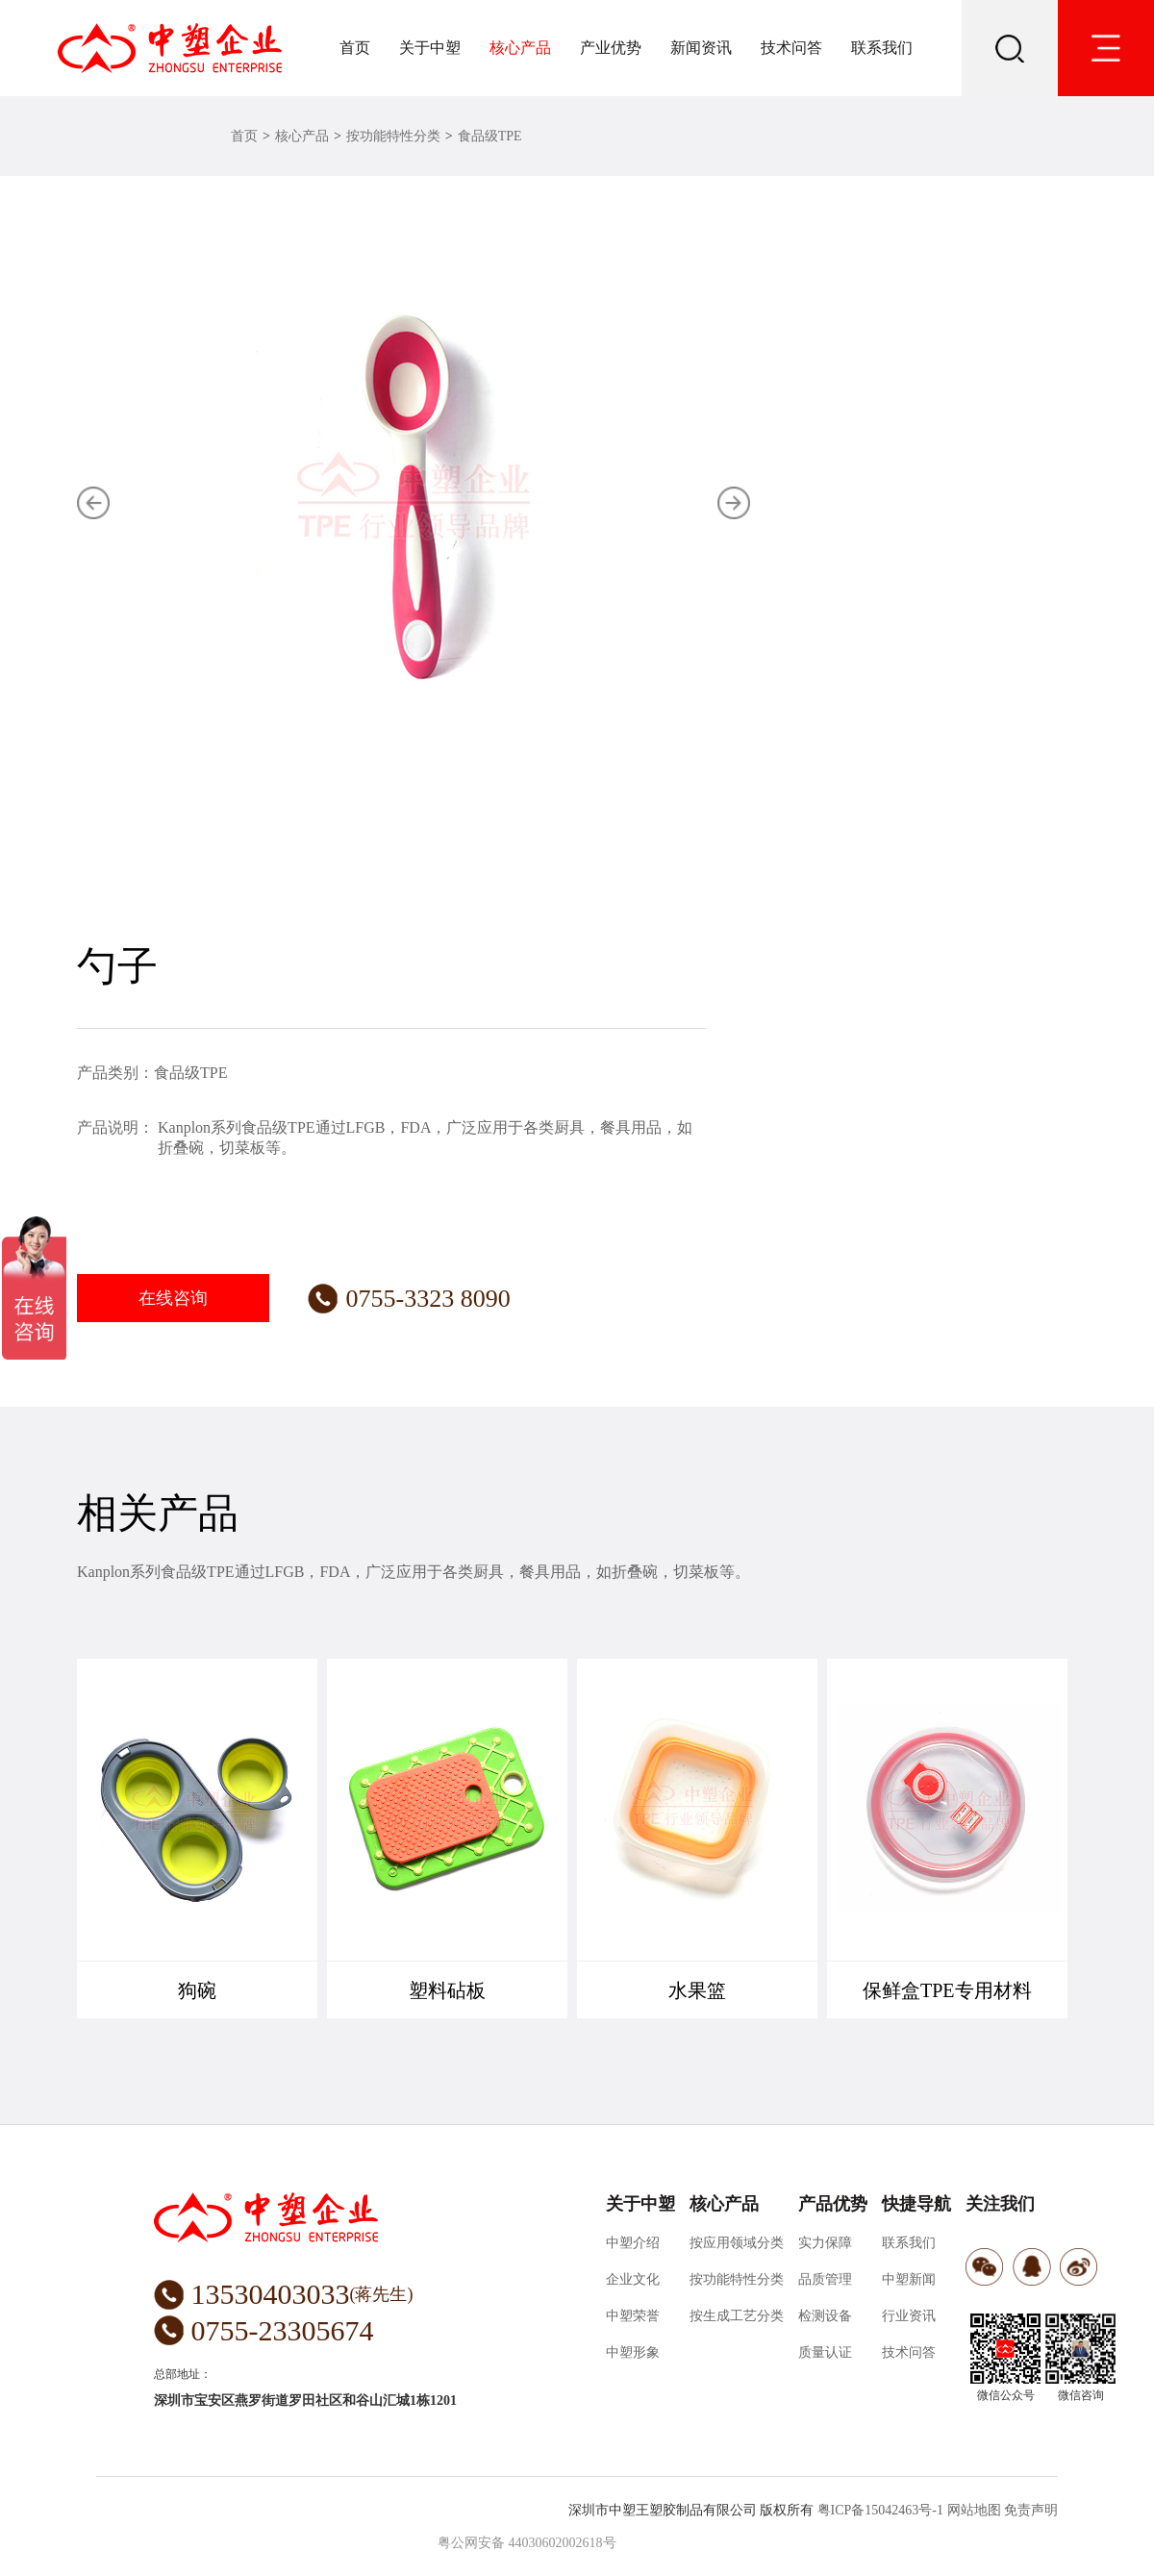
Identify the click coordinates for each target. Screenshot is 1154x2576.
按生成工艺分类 (737, 2316)
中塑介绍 (633, 2243)
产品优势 (832, 2203)
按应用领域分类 (737, 2243)
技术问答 (791, 47)
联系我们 (882, 47)
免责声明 (1031, 2510)
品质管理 (825, 2279)
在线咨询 (173, 1298)
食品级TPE (490, 136)
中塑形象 (633, 2352)
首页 (354, 47)
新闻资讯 (701, 47)
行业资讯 (909, 2316)
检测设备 (825, 2316)
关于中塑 (430, 47)
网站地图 (974, 2510)
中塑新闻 (909, 2279)
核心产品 (520, 47)
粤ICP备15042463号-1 (880, 2510)
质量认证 (825, 2352)
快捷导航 (916, 2203)
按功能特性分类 (393, 136)
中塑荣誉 (633, 2316)
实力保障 (825, 2243)
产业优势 (610, 47)
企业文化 (633, 2279)
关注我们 (1000, 2203)
